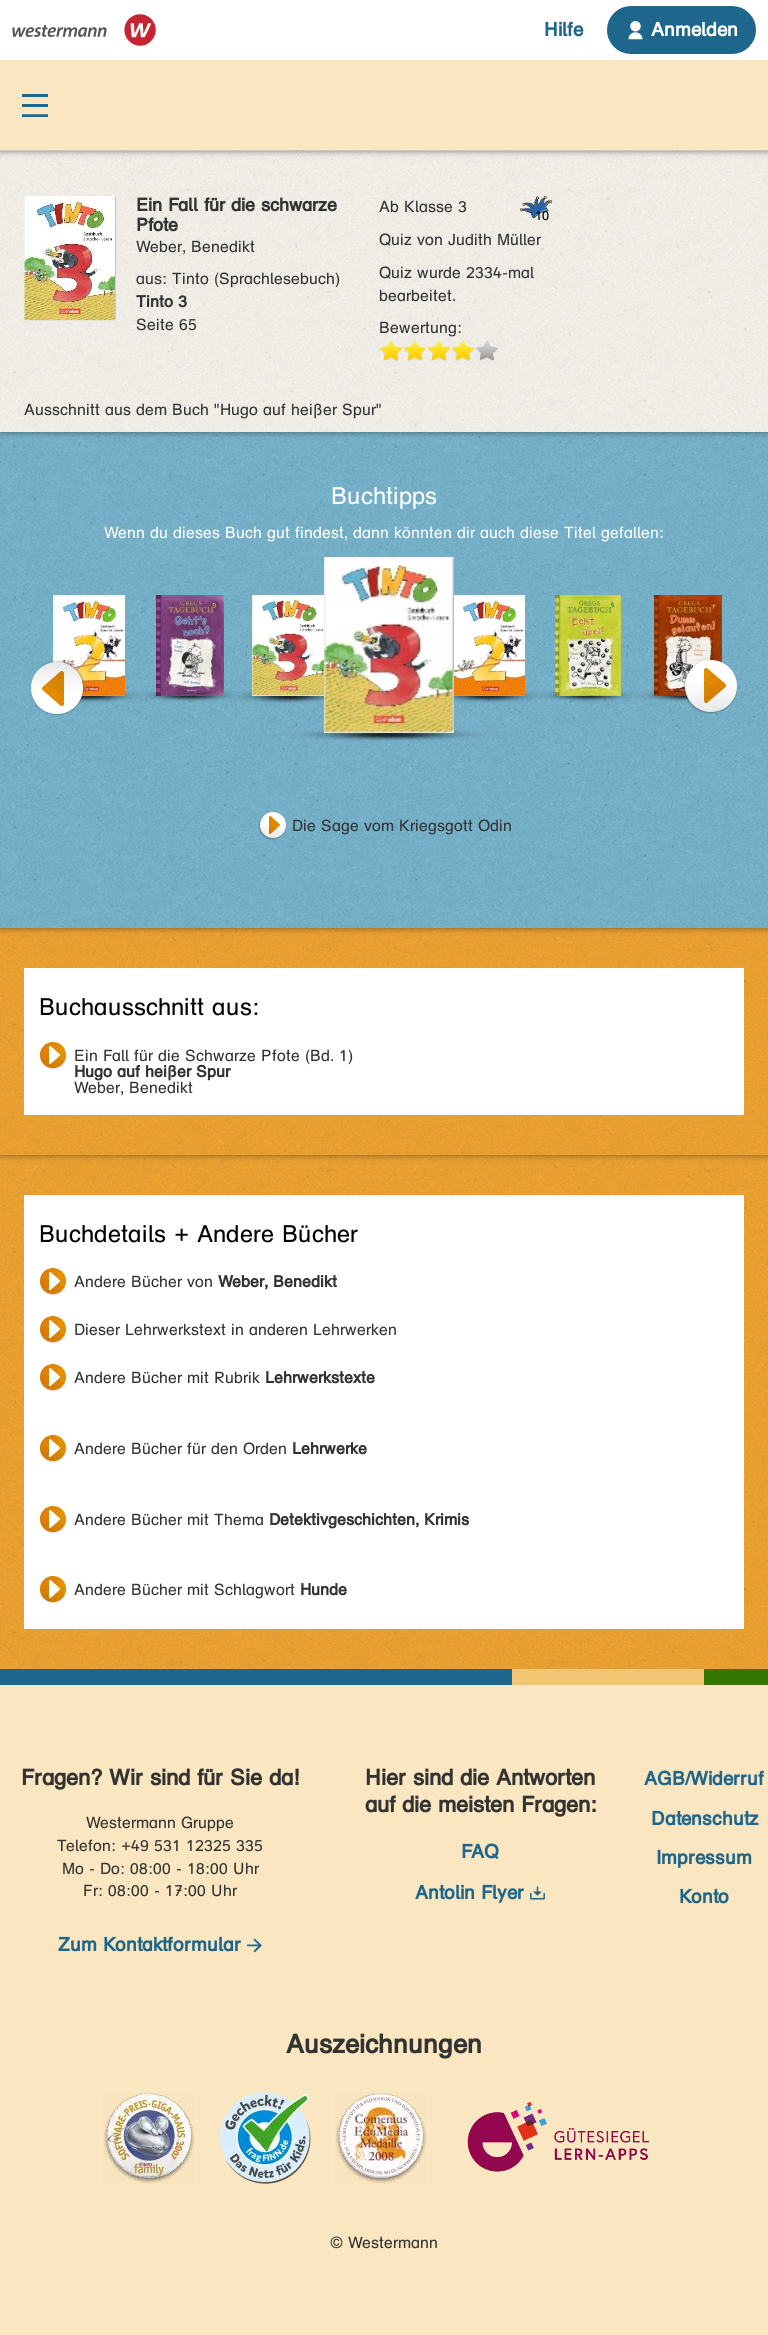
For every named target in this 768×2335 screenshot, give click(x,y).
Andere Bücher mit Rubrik (224, 1377)
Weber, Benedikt (213, 1058)
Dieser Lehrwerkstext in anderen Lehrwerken (235, 1329)
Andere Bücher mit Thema (271, 1519)
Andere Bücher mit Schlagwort (210, 1589)
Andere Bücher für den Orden (220, 1448)
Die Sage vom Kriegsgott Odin (402, 825)
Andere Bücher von (205, 1281)
